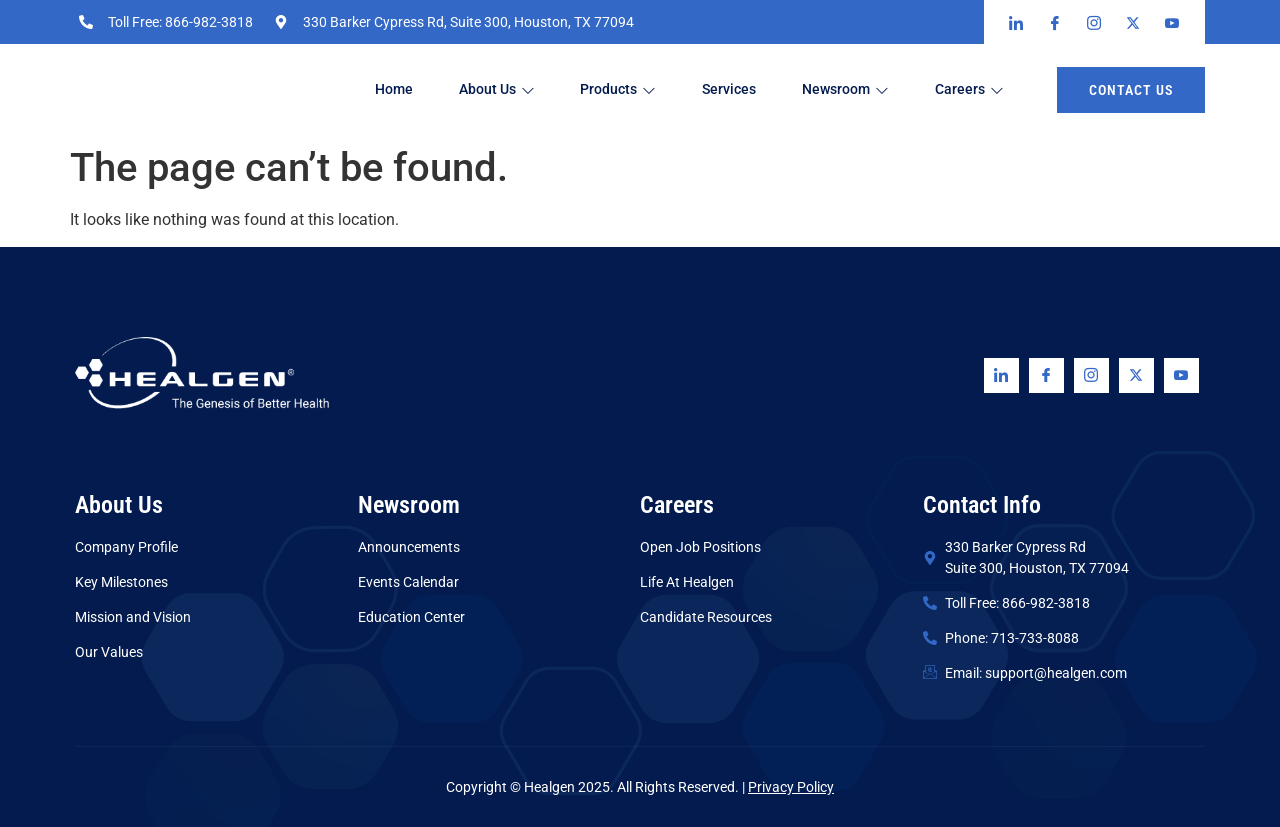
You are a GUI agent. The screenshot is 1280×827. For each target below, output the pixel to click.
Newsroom (865, 90)
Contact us (1131, 90)
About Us (504, 90)
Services (745, 90)
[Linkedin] (1001, 375)
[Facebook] (1046, 375)
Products (630, 90)
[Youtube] (1181, 375)
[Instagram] (1091, 375)
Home (397, 90)
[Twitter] (1136, 375)
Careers (993, 90)
